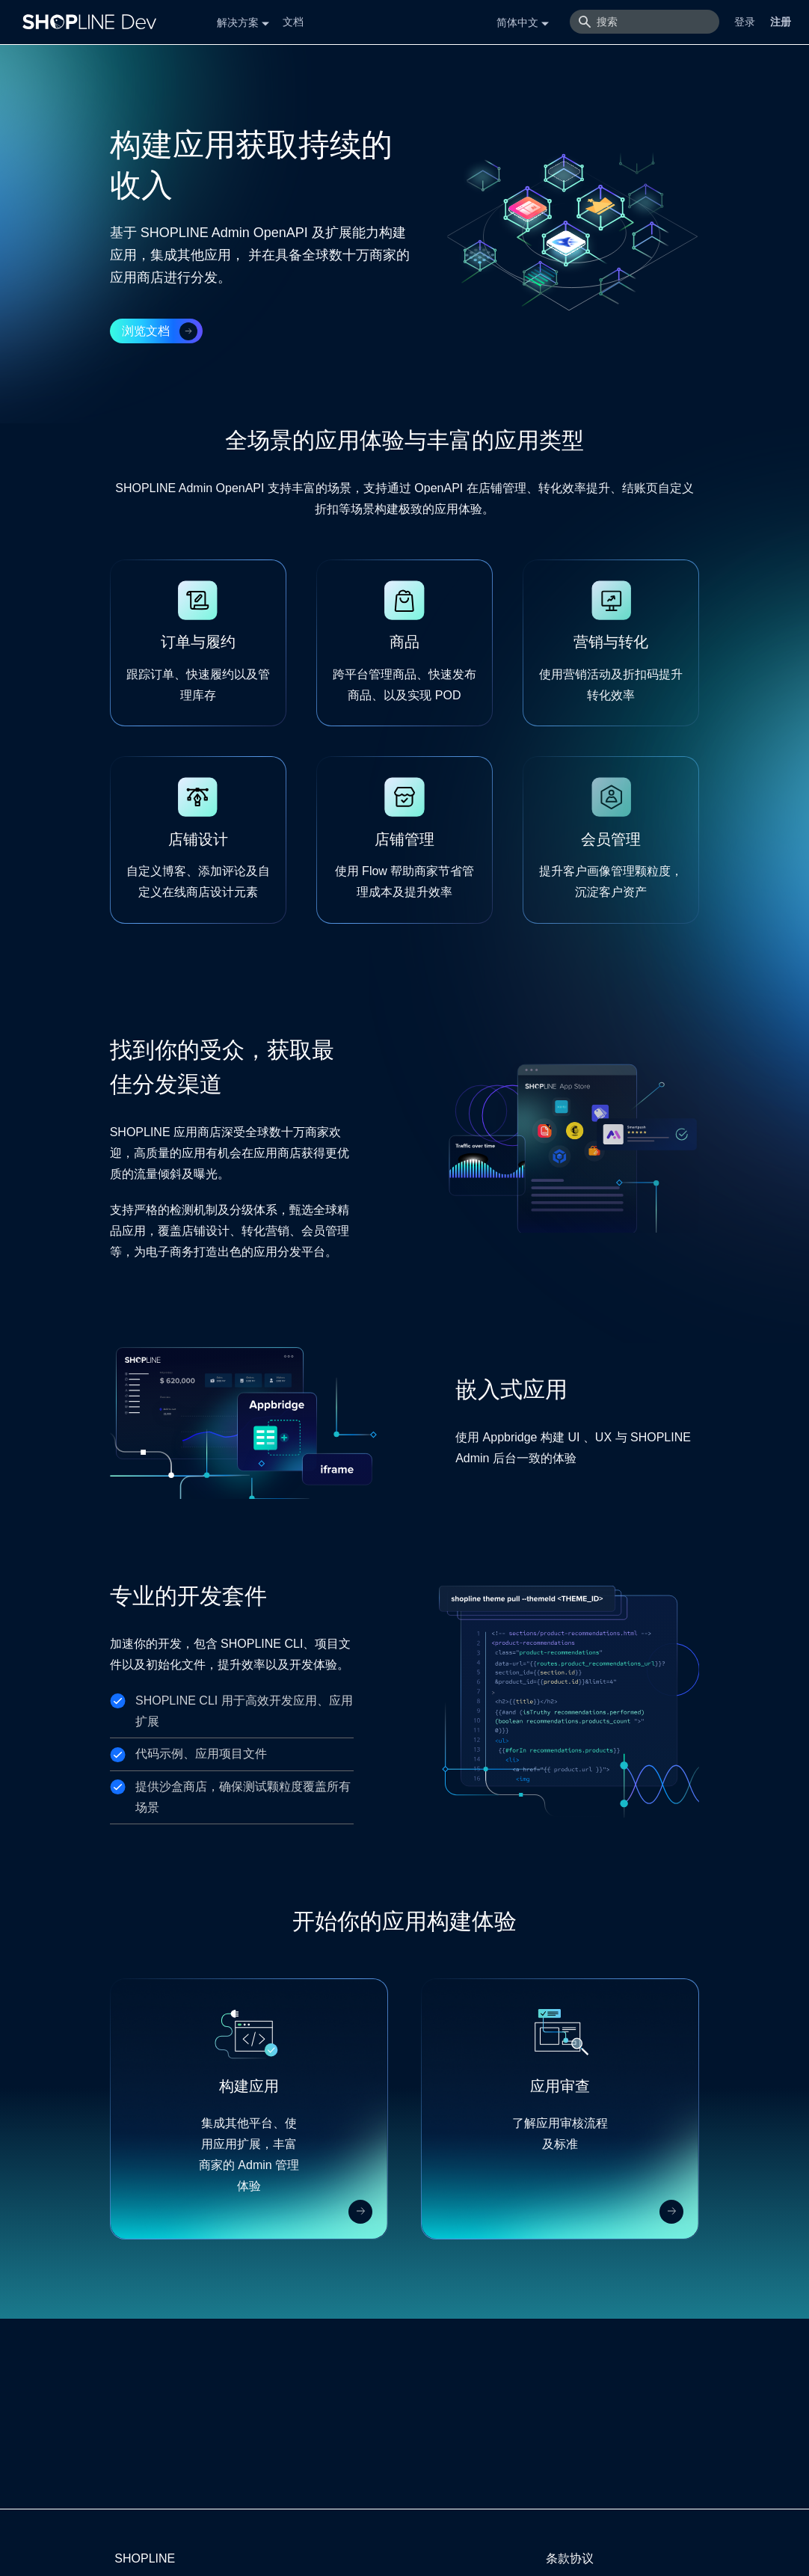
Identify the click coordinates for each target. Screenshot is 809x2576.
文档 (293, 22)
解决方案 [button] (238, 22)
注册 (780, 22)
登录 (744, 22)
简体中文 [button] (517, 22)
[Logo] (92, 22)
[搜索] (644, 22)
